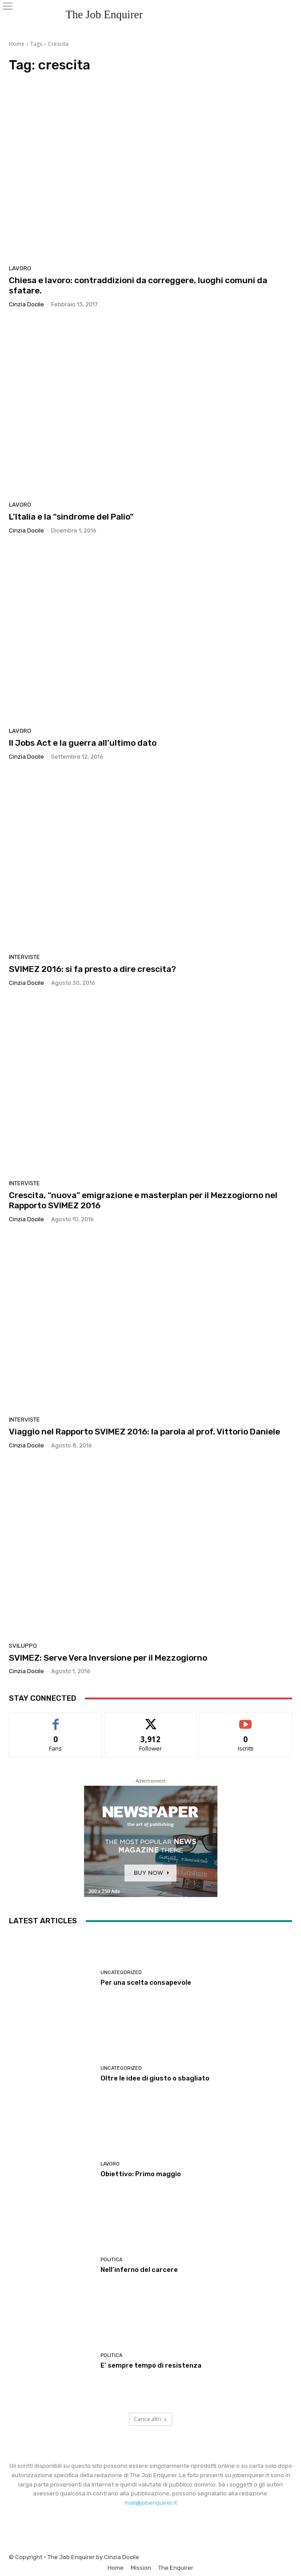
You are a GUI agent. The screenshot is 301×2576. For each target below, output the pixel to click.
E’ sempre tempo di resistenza (150, 2365)
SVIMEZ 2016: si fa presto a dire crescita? (92, 969)
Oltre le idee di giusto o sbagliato (154, 2078)
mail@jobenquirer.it (150, 2502)
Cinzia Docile (26, 304)
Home (16, 44)
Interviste (24, 957)
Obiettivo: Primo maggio (140, 2174)
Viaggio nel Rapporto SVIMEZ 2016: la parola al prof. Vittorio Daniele (144, 1431)
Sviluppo (23, 1646)
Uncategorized (121, 1972)
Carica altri (150, 2419)
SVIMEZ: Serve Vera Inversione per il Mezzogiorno (108, 1658)
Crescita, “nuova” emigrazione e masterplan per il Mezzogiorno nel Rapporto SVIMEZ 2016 (143, 1200)
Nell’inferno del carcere (139, 2270)
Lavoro (20, 268)
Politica (111, 2259)
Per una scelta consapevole (145, 1983)
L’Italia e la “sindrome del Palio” (71, 517)
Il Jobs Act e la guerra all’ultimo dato (83, 743)
